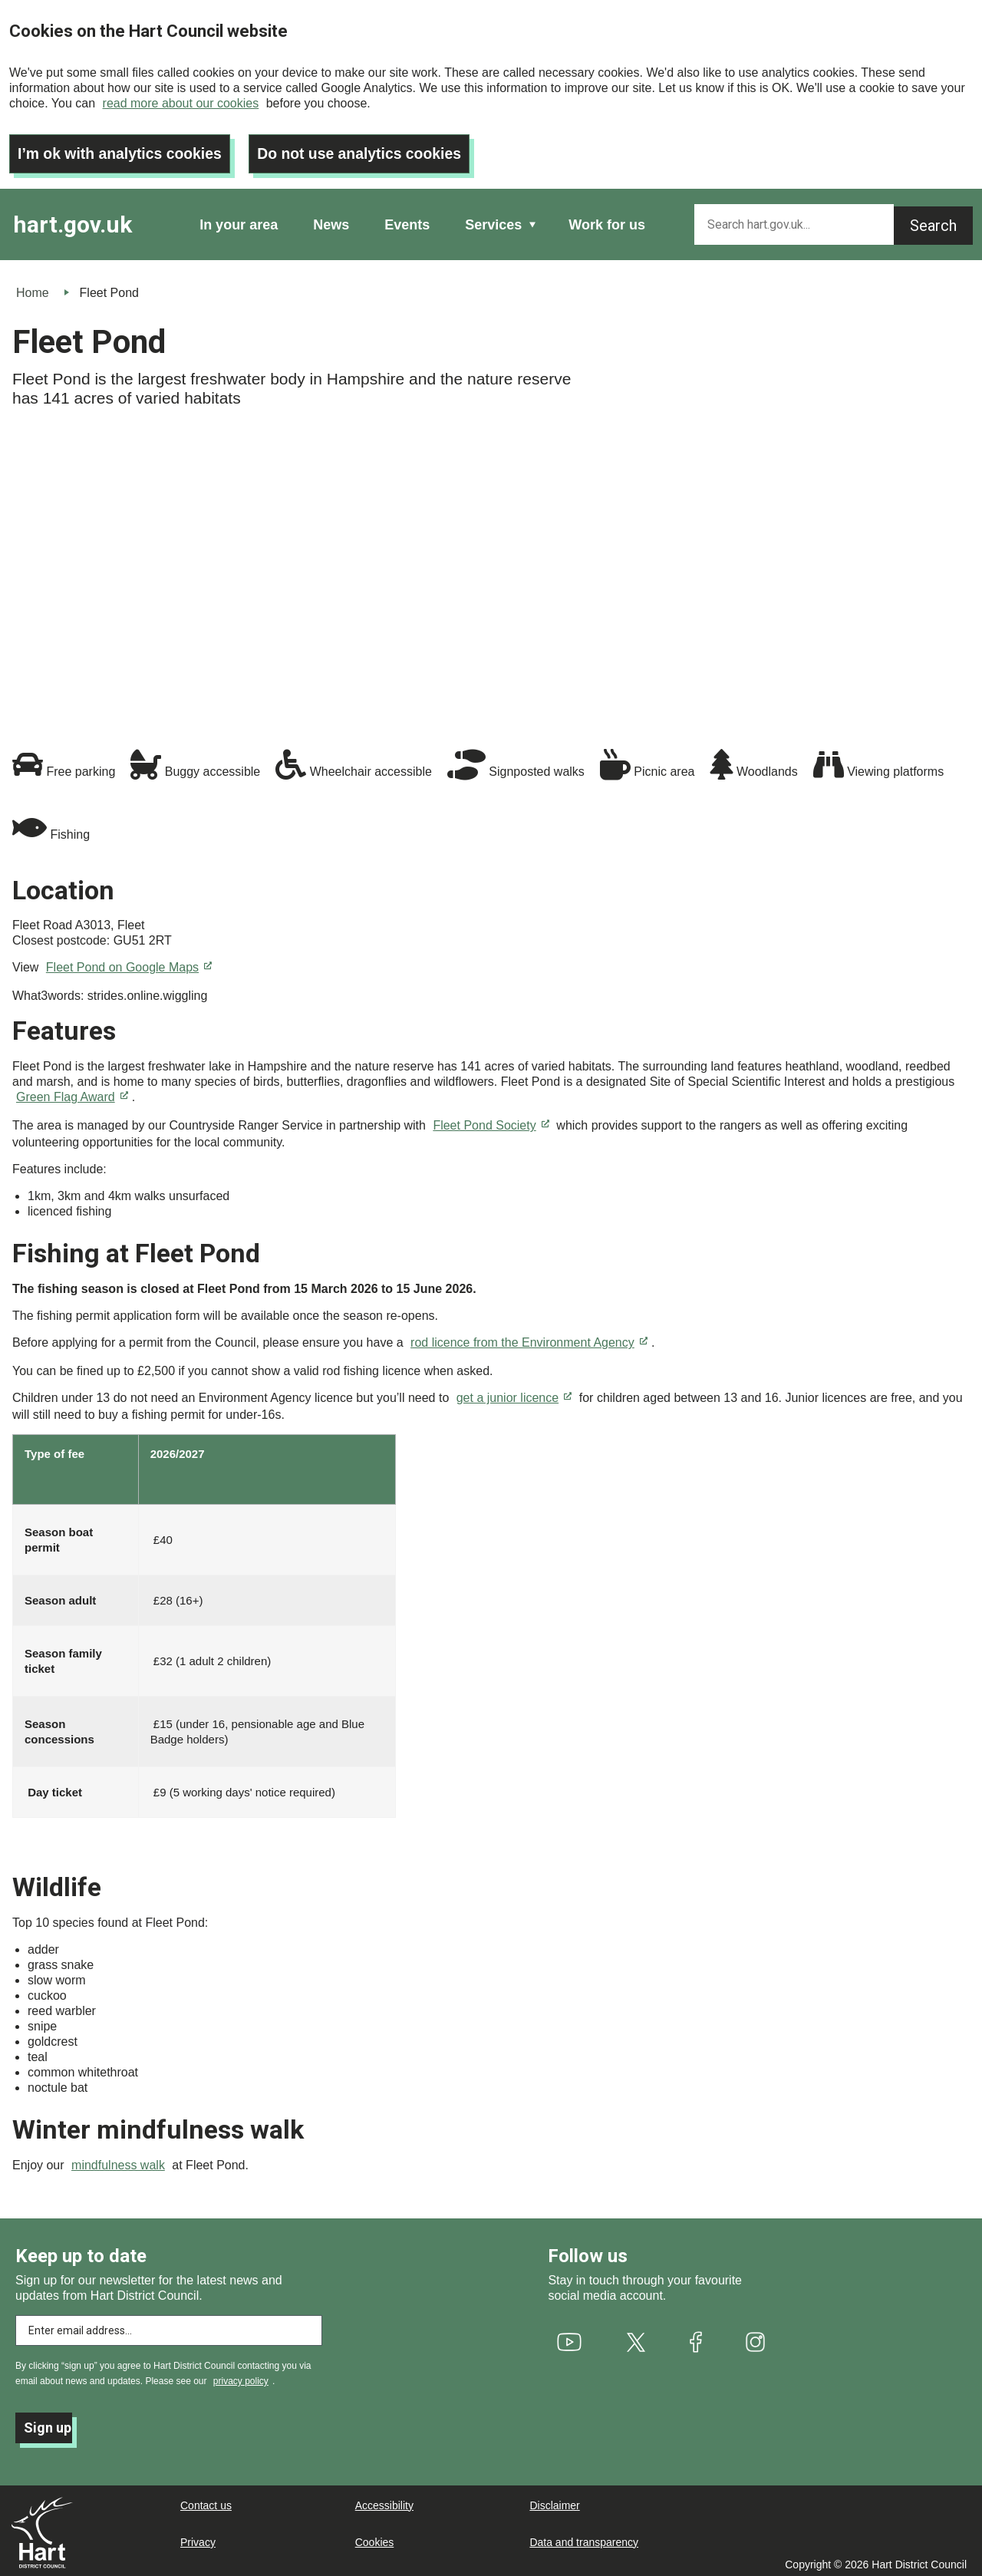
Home (32, 288)
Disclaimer (554, 2501)
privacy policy (241, 2377)
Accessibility (384, 2501)
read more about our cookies (181, 103)
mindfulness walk (118, 2161)
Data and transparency (583, 2538)
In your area (238, 221)
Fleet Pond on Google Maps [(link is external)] (129, 963)
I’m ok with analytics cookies (123, 149)
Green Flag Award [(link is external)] (72, 1093)
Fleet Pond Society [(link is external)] (491, 1121)
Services (493, 221)
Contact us (206, 2501)
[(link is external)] (568, 2338)
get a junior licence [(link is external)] (514, 1393)
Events (407, 221)
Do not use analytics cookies (369, 149)
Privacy (198, 2538)
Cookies (374, 2538)
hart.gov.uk (72, 220)
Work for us (606, 221)
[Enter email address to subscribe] (168, 2326)
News (331, 221)
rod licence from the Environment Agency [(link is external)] (529, 1338)
